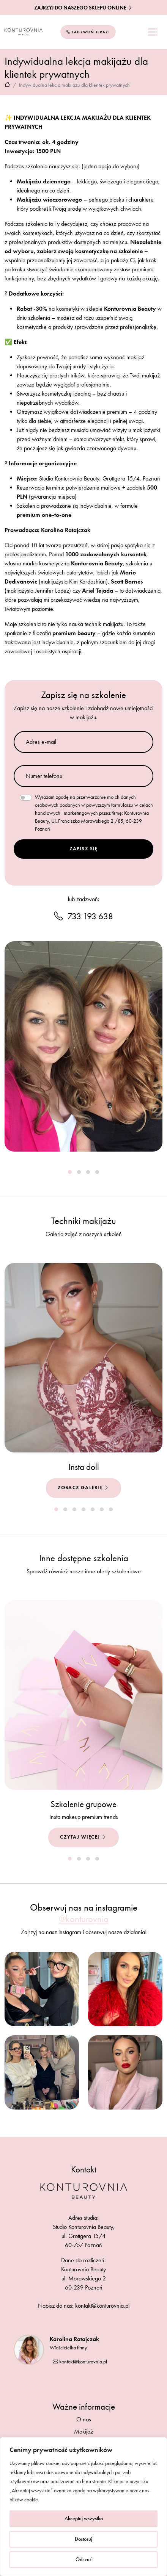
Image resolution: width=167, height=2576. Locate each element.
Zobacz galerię (83, 1488)
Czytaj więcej (83, 1837)
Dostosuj (83, 2539)
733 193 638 (83, 916)
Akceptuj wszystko (84, 2518)
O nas (83, 2419)
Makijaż (83, 2431)
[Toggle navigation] (152, 31)
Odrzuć (84, 2559)
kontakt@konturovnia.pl (80, 2361)
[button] (69, 1172)
